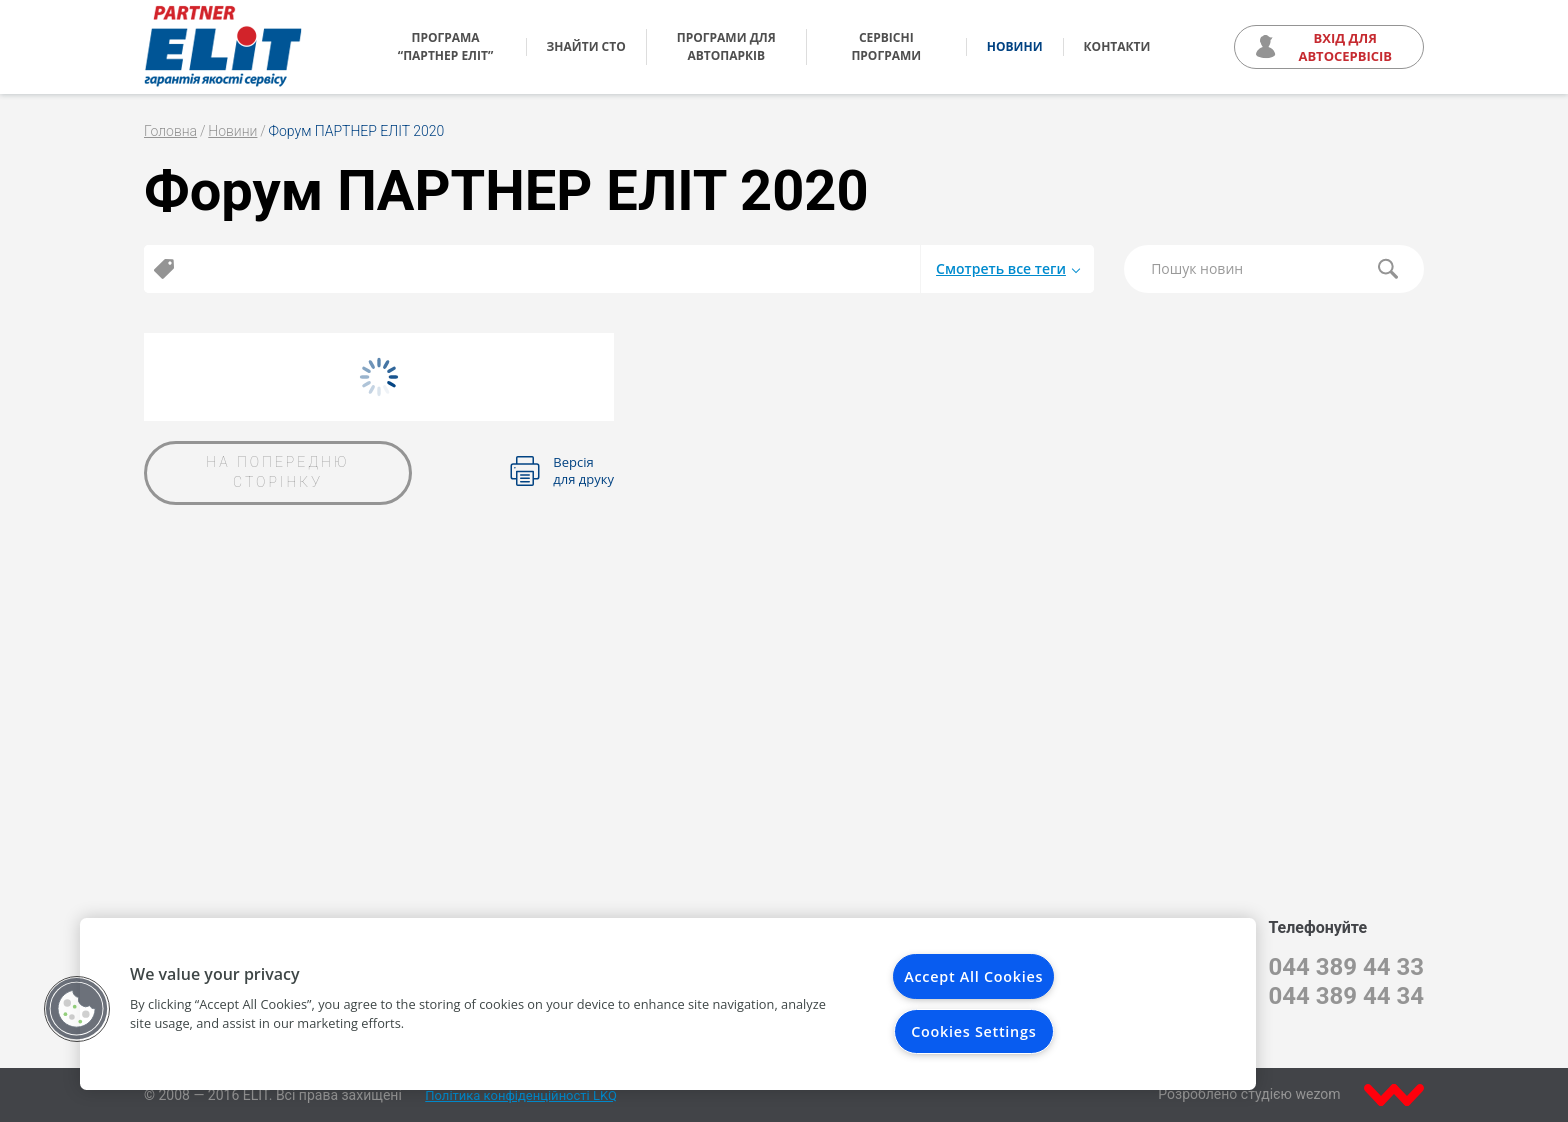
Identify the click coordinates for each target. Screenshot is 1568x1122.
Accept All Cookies (973, 976)
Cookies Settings (973, 1031)
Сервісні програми (886, 46)
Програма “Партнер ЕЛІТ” (446, 46)
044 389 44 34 (1346, 996)
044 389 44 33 (1346, 967)
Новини (1015, 46)
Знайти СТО (586, 46)
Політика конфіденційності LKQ (521, 1095)
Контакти (1117, 46)
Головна (170, 131)
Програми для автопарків (726, 46)
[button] (77, 1009)
